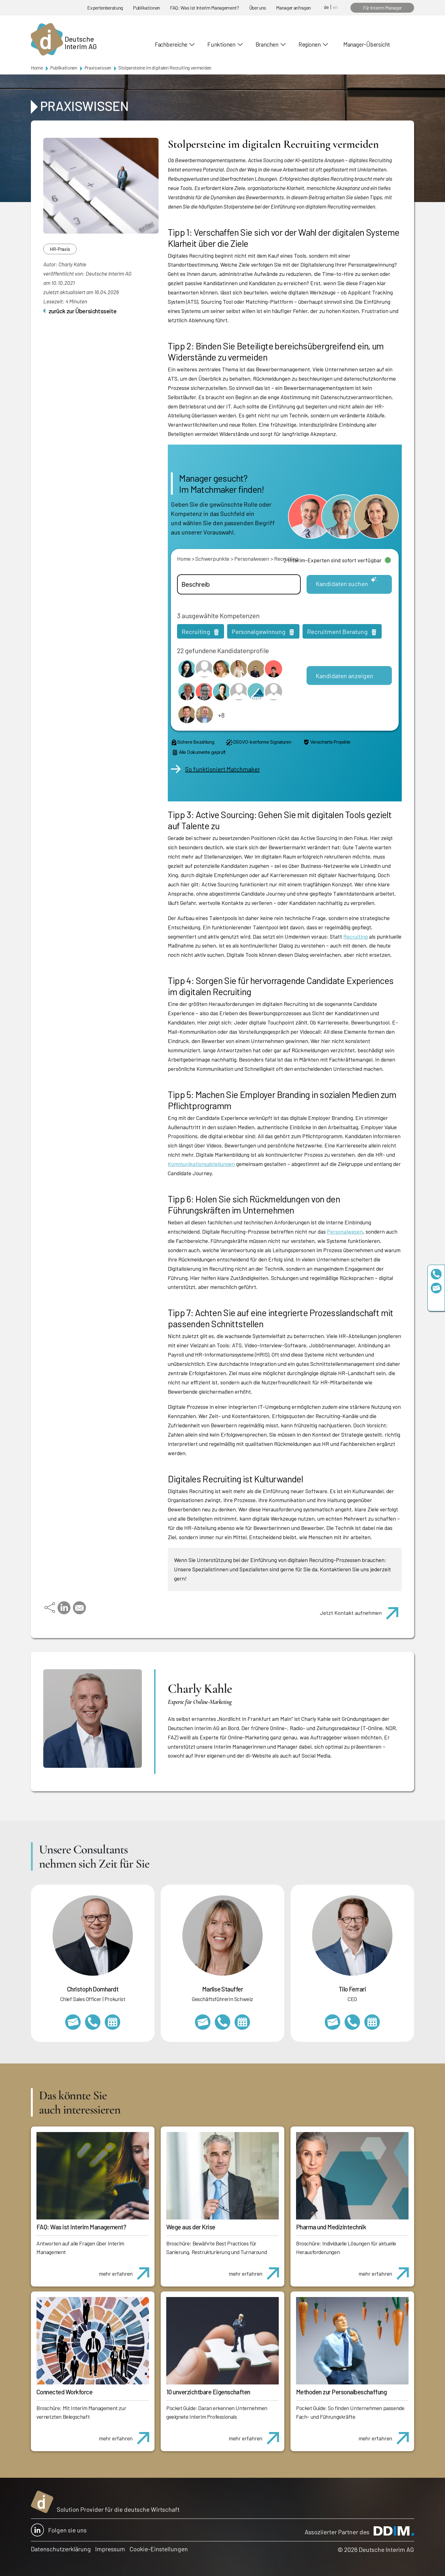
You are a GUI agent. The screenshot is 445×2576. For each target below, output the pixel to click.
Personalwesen (345, 1231)
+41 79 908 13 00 (222, 2022)
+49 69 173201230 (436, 1274)
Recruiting (355, 936)
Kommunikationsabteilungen (201, 1163)
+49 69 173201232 (92, 2022)
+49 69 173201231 (352, 2022)
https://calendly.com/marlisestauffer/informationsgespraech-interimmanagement (242, 2022)
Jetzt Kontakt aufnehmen (361, 1610)
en (335, 7)
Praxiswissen (97, 67)
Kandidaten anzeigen (344, 675)
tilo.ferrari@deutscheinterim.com (332, 2022)
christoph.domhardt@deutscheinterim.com (73, 2022)
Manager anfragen (293, 8)
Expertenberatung (105, 8)
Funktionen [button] (221, 44)
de (326, 7)
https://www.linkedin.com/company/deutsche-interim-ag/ (436, 1302)
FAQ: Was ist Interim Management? (204, 8)
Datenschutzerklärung (61, 2549)
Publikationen (146, 8)
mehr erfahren (126, 2270)
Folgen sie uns (59, 2529)
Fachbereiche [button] (171, 44)
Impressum (110, 2549)
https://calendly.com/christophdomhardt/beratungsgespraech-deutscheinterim (112, 2022)
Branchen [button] (267, 44)
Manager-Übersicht (366, 44)
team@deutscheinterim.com (436, 1288)
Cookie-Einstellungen (158, 2549)
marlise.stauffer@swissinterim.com (202, 2022)
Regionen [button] (310, 44)
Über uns (257, 8)
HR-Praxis (60, 249)
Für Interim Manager (382, 8)
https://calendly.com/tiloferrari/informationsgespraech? (372, 2022)
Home (37, 67)
